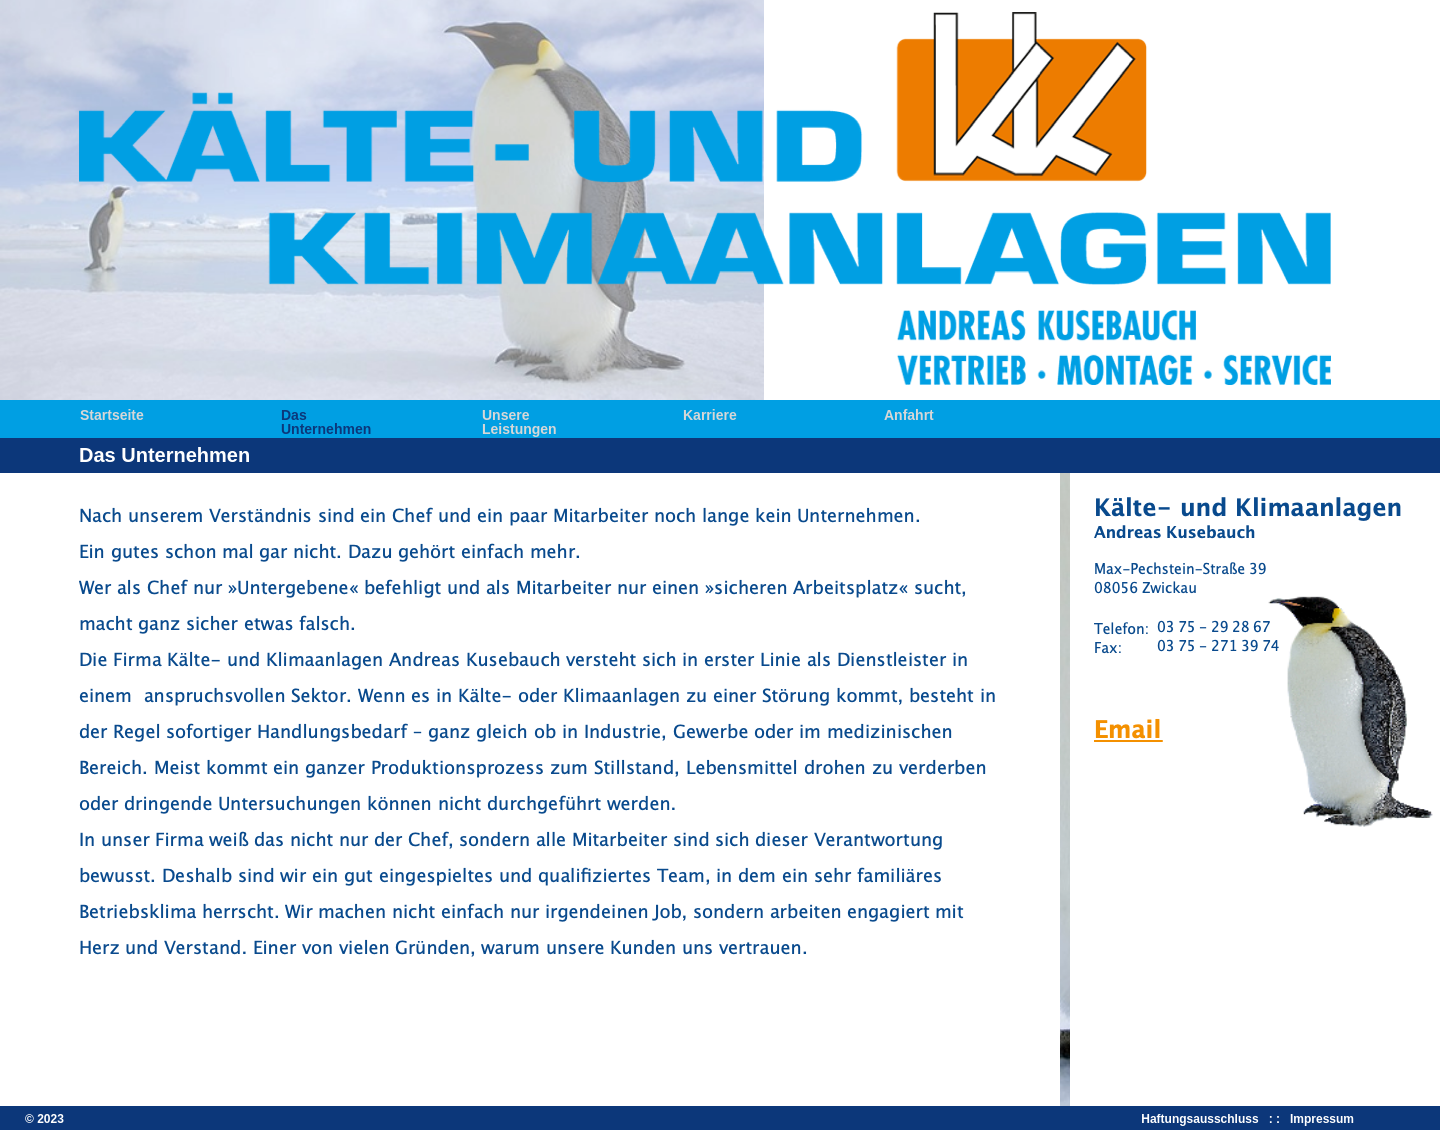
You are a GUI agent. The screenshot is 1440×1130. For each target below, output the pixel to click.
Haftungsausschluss (1203, 1119)
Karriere (710, 413)
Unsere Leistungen (519, 413)
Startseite (112, 413)
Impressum (1322, 1119)
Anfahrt (909, 413)
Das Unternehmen (326, 413)
